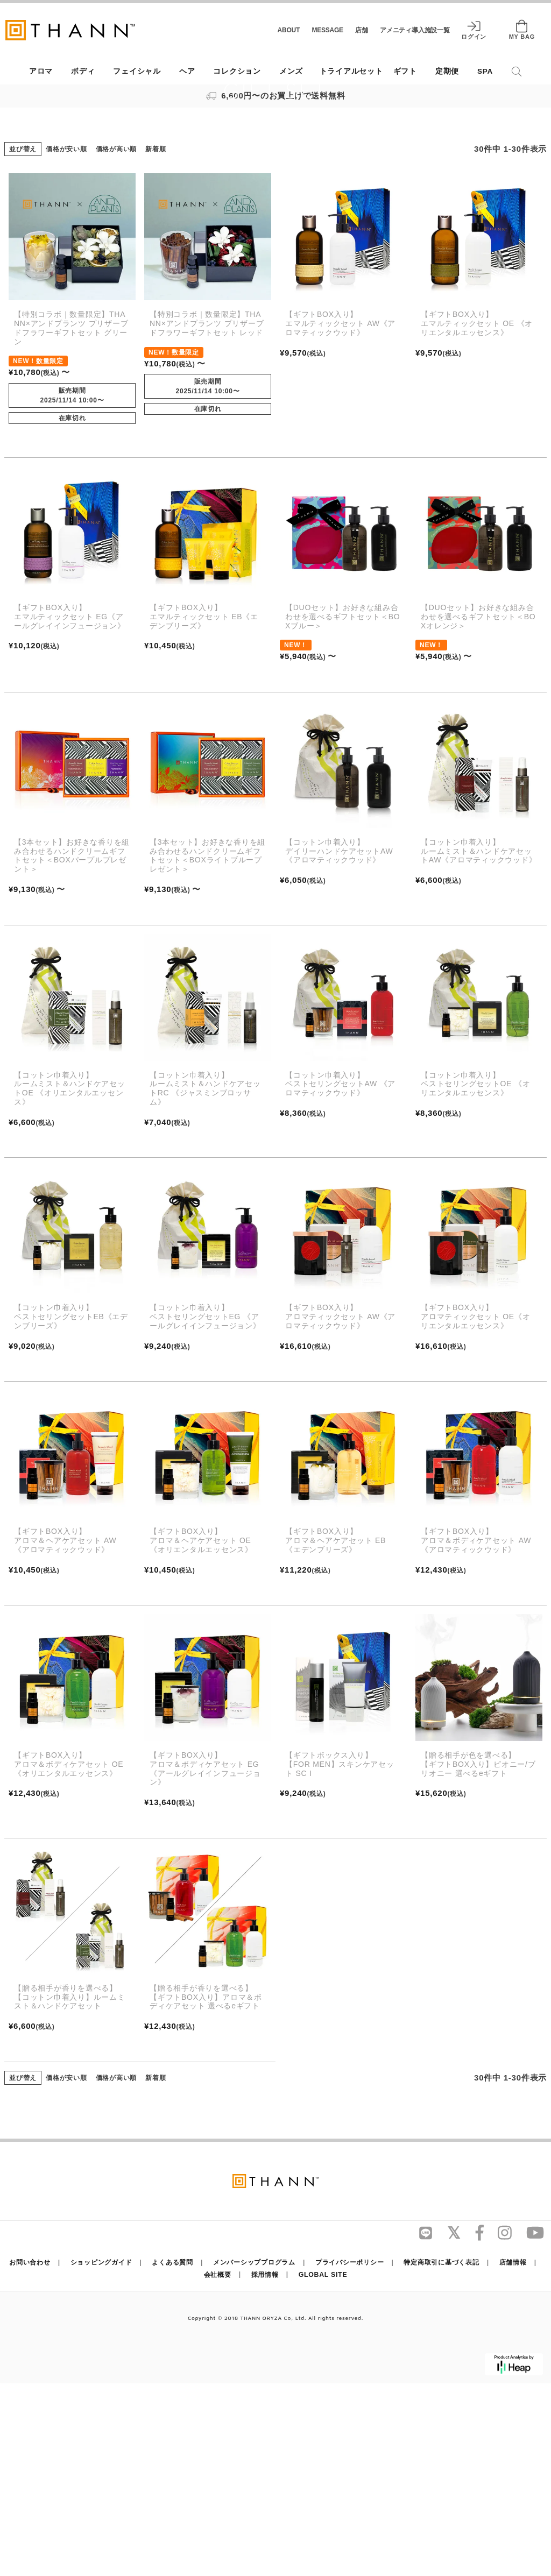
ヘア (187, 71)
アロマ (41, 71)
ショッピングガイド (106, 2455)
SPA (485, 71)
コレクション (237, 71)
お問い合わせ (36, 2455)
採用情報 (265, 2467)
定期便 (447, 71)
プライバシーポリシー (347, 2455)
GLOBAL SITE (321, 2467)
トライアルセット (351, 71)
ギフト (405, 71)
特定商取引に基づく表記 (437, 2455)
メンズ (291, 71)
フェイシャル (137, 71)
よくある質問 (174, 2455)
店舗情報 (506, 2455)
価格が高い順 (116, 341)
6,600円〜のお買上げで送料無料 (275, 95)
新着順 (155, 341)
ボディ (83, 71)
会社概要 (220, 2467)
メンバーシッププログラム (254, 2455)
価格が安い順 (66, 341)
